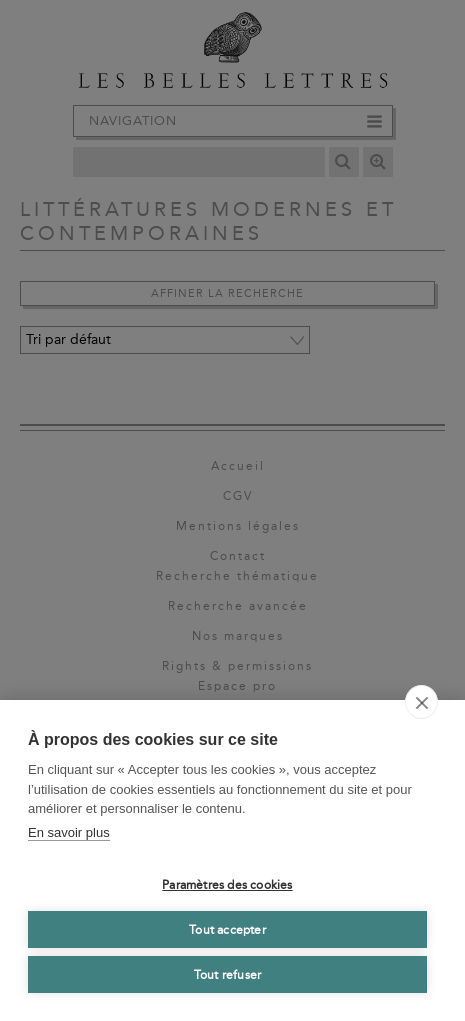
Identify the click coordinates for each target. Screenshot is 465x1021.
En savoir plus (69, 832)
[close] (421, 702)
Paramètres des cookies (227, 885)
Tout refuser (227, 975)
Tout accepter (227, 930)
